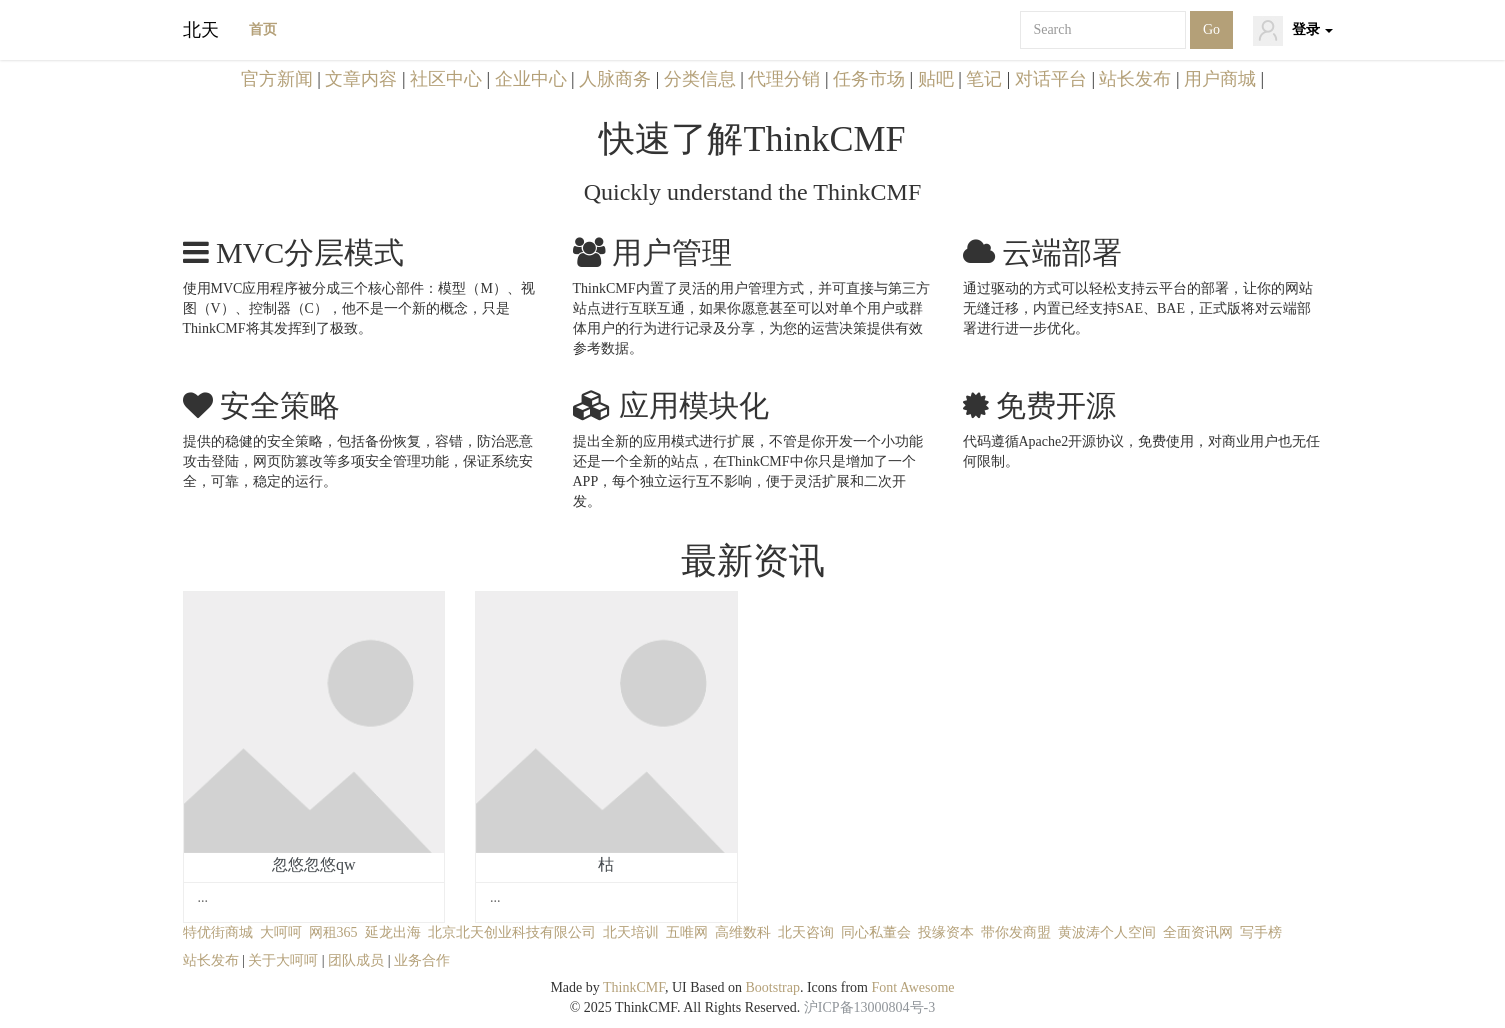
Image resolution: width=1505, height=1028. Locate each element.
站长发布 (1135, 79)
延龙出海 (393, 932)
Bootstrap (772, 987)
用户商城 (1220, 79)
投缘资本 (946, 932)
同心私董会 (876, 932)
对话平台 (1051, 79)
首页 (263, 29)
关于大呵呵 (283, 960)
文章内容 (361, 79)
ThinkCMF (634, 987)
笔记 (984, 79)
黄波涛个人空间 (1107, 932)
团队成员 (356, 960)
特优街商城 (218, 932)
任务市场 (869, 79)
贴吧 (936, 79)
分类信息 (700, 79)
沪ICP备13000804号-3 (869, 1007)
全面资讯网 (1198, 932)
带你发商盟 (1016, 932)
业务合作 (422, 960)
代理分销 (784, 79)
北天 (201, 30)
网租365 (333, 932)
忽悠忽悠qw (314, 864)
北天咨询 (806, 932)
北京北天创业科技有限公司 (512, 932)
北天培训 (631, 932)
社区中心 (446, 79)
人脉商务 (615, 79)
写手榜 (1261, 932)
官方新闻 (277, 79)
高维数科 (743, 932)
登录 (1293, 31)
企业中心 (531, 79)
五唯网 (687, 932)
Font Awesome (912, 987)
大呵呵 (281, 932)
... (203, 897)
